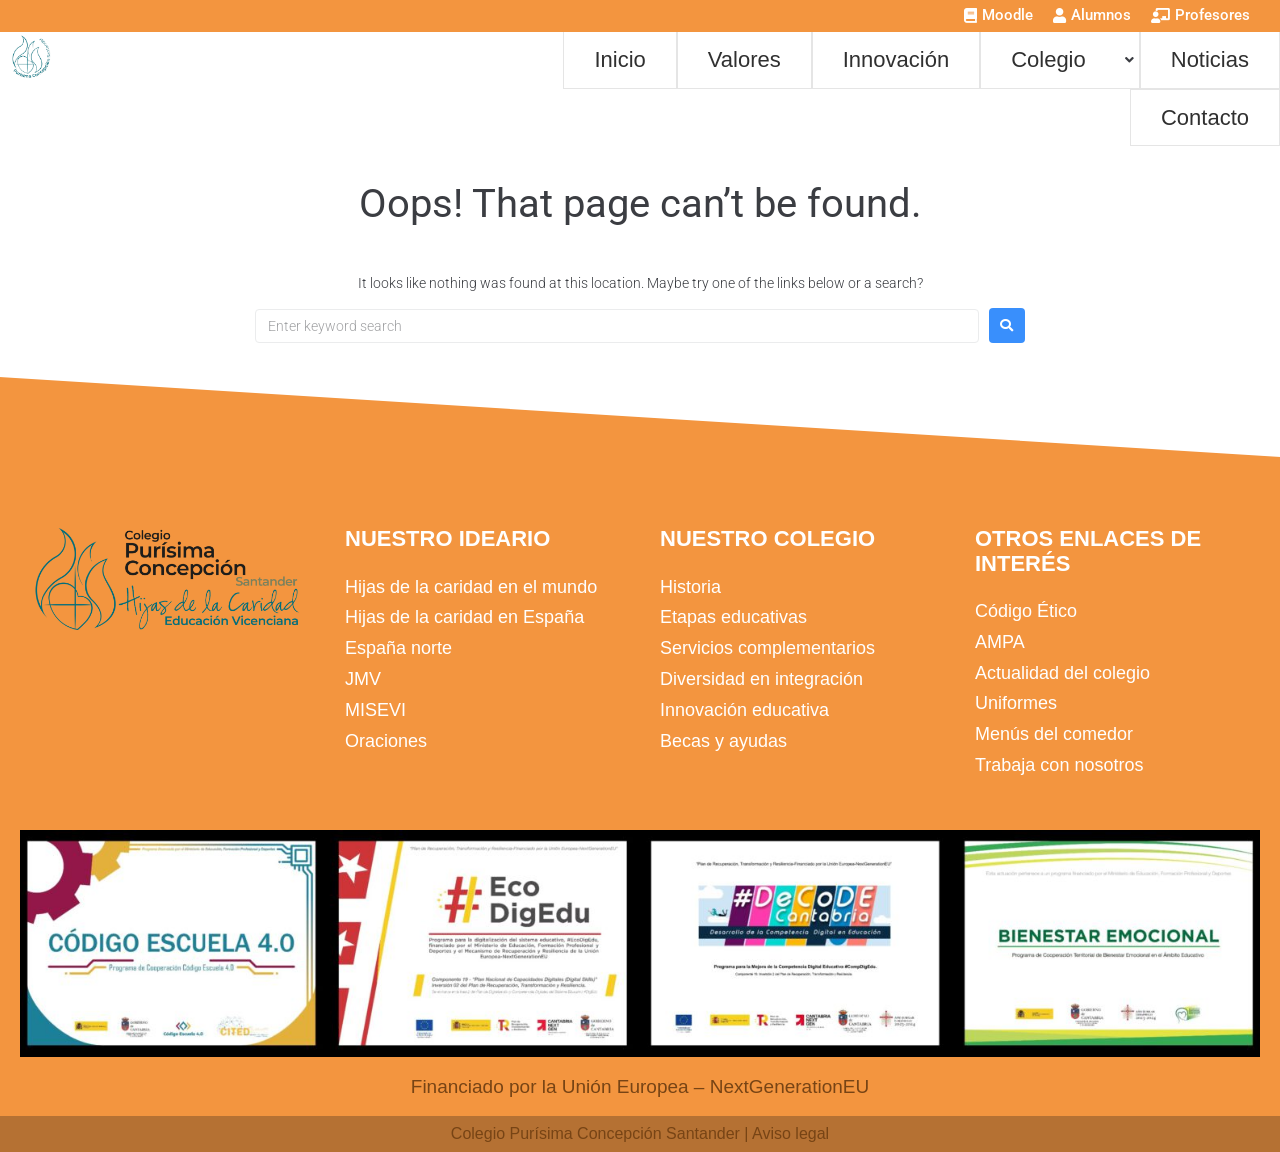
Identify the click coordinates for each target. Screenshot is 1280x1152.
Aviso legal (790, 1133)
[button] (1060, 59)
